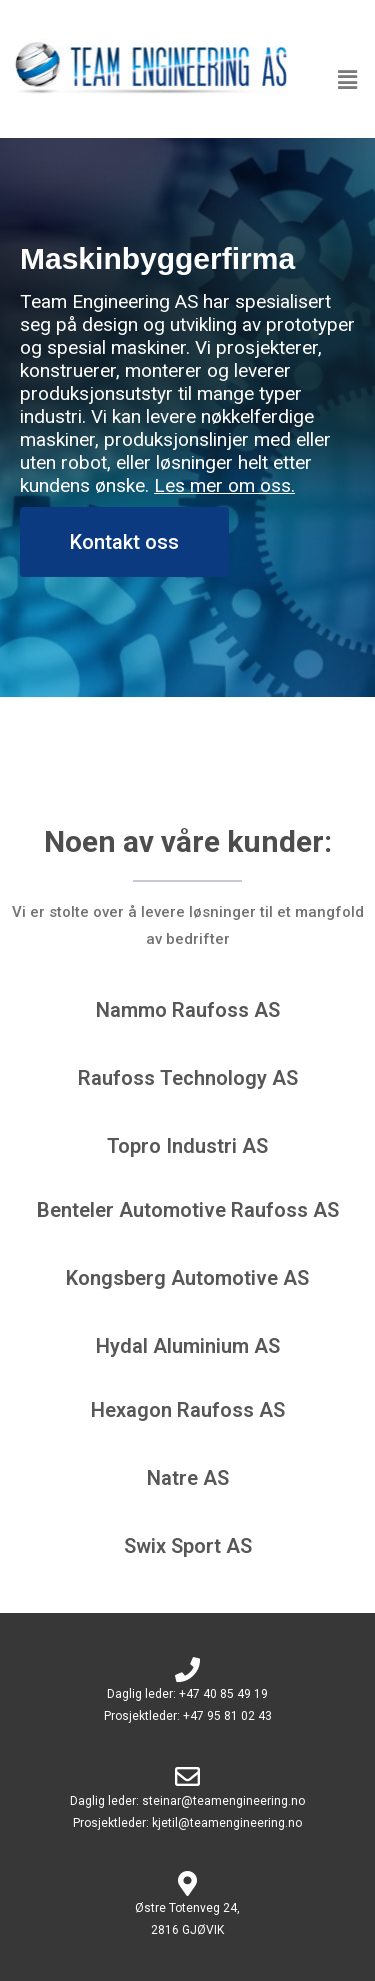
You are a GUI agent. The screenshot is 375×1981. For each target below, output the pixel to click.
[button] (348, 79)
